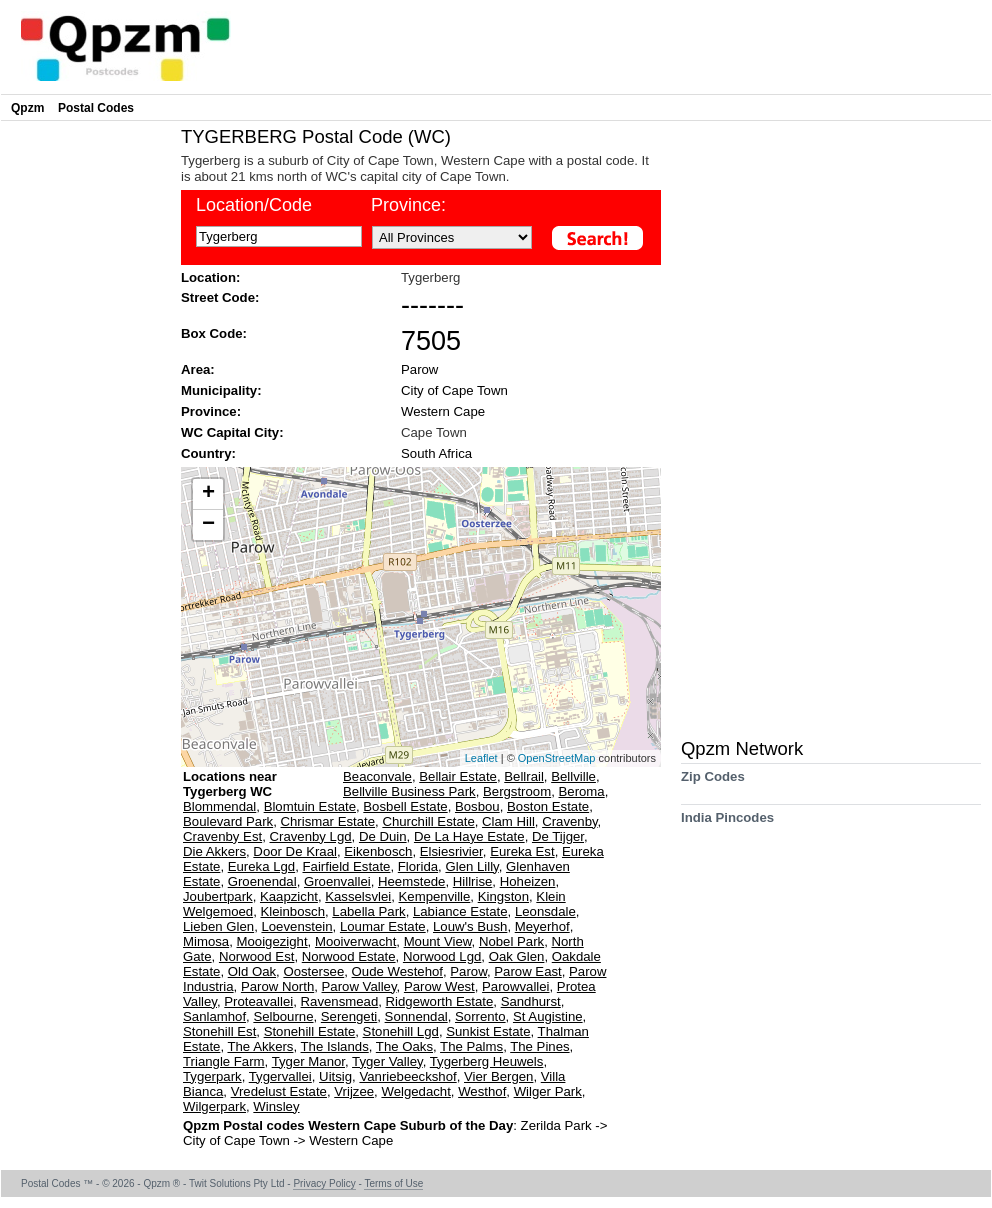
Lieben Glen (218, 926)
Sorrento (480, 1016)
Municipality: (221, 390)
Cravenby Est (222, 836)
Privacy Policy (324, 1183)
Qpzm (27, 108)
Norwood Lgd (442, 956)
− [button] (208, 525)
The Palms (471, 1046)
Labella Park (368, 911)
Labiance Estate (460, 911)
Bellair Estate (458, 776)
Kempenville (435, 896)
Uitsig (335, 1076)
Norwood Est (257, 956)
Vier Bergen (498, 1076)
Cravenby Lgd (311, 836)
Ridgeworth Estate (440, 1001)
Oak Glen (517, 956)
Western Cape (443, 411)
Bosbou (477, 806)
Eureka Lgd (261, 866)
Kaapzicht (289, 896)
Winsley (276, 1106)
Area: (198, 369)
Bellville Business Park (409, 791)
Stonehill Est (219, 1031)
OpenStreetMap (557, 758)
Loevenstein (296, 926)
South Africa (436, 453)
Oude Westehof (397, 971)
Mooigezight (272, 941)
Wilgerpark (214, 1106)
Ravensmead (340, 1001)
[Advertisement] (86, 426)
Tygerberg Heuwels (487, 1061)
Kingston (503, 896)
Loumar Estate (383, 926)
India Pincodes (727, 824)
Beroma (582, 791)
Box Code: (214, 333)
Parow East (527, 971)
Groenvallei (337, 881)
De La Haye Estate (469, 836)
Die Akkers (214, 851)
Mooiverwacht (355, 941)
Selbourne (283, 1016)
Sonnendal (416, 1016)
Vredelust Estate (279, 1091)
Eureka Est (522, 851)
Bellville (573, 776)
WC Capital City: (232, 432)
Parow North (277, 986)
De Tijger (558, 836)
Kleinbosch (292, 911)
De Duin (383, 836)
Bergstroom (517, 791)
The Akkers (260, 1046)
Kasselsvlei (358, 896)
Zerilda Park (558, 1125)
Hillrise (473, 881)
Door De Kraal (295, 851)
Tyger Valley (387, 1061)
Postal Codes (96, 108)
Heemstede (411, 881)
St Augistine (548, 1016)
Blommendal (219, 806)
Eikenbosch (378, 851)
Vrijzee (354, 1091)
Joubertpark (218, 896)
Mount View (438, 941)
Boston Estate (548, 806)
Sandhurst (531, 1001)
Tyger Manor (308, 1061)
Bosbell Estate (405, 806)
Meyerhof (542, 926)
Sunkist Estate (488, 1031)
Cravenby (569, 821)
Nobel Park (511, 941)
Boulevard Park (228, 821)
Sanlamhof (214, 1016)
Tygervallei (280, 1076)
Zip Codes (713, 783)
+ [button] (208, 494)
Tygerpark (212, 1076)
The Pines (539, 1046)
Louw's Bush (470, 926)
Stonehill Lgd (401, 1031)
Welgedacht (415, 1091)
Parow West (439, 986)
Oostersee (313, 971)
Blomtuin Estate (310, 806)
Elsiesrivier (451, 851)
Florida (418, 866)
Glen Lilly (471, 866)
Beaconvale (377, 776)
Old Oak (252, 971)
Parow (419, 369)
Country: (208, 453)
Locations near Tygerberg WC (230, 784)
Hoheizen (528, 881)
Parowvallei (515, 986)
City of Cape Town (454, 390)
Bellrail (524, 776)
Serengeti (349, 1016)
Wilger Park (548, 1091)
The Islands (335, 1046)
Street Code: (220, 297)
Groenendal (262, 881)
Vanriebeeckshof (407, 1076)
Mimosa (206, 941)
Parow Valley (359, 986)
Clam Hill (508, 821)
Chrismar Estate (328, 821)
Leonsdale (545, 911)
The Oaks (404, 1046)
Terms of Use (393, 1183)
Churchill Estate (428, 821)
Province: (211, 411)
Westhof (482, 1091)
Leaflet (481, 758)
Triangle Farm (224, 1061)
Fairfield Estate (347, 866)
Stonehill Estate (310, 1031)
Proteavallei (258, 1001)
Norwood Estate (349, 956)
